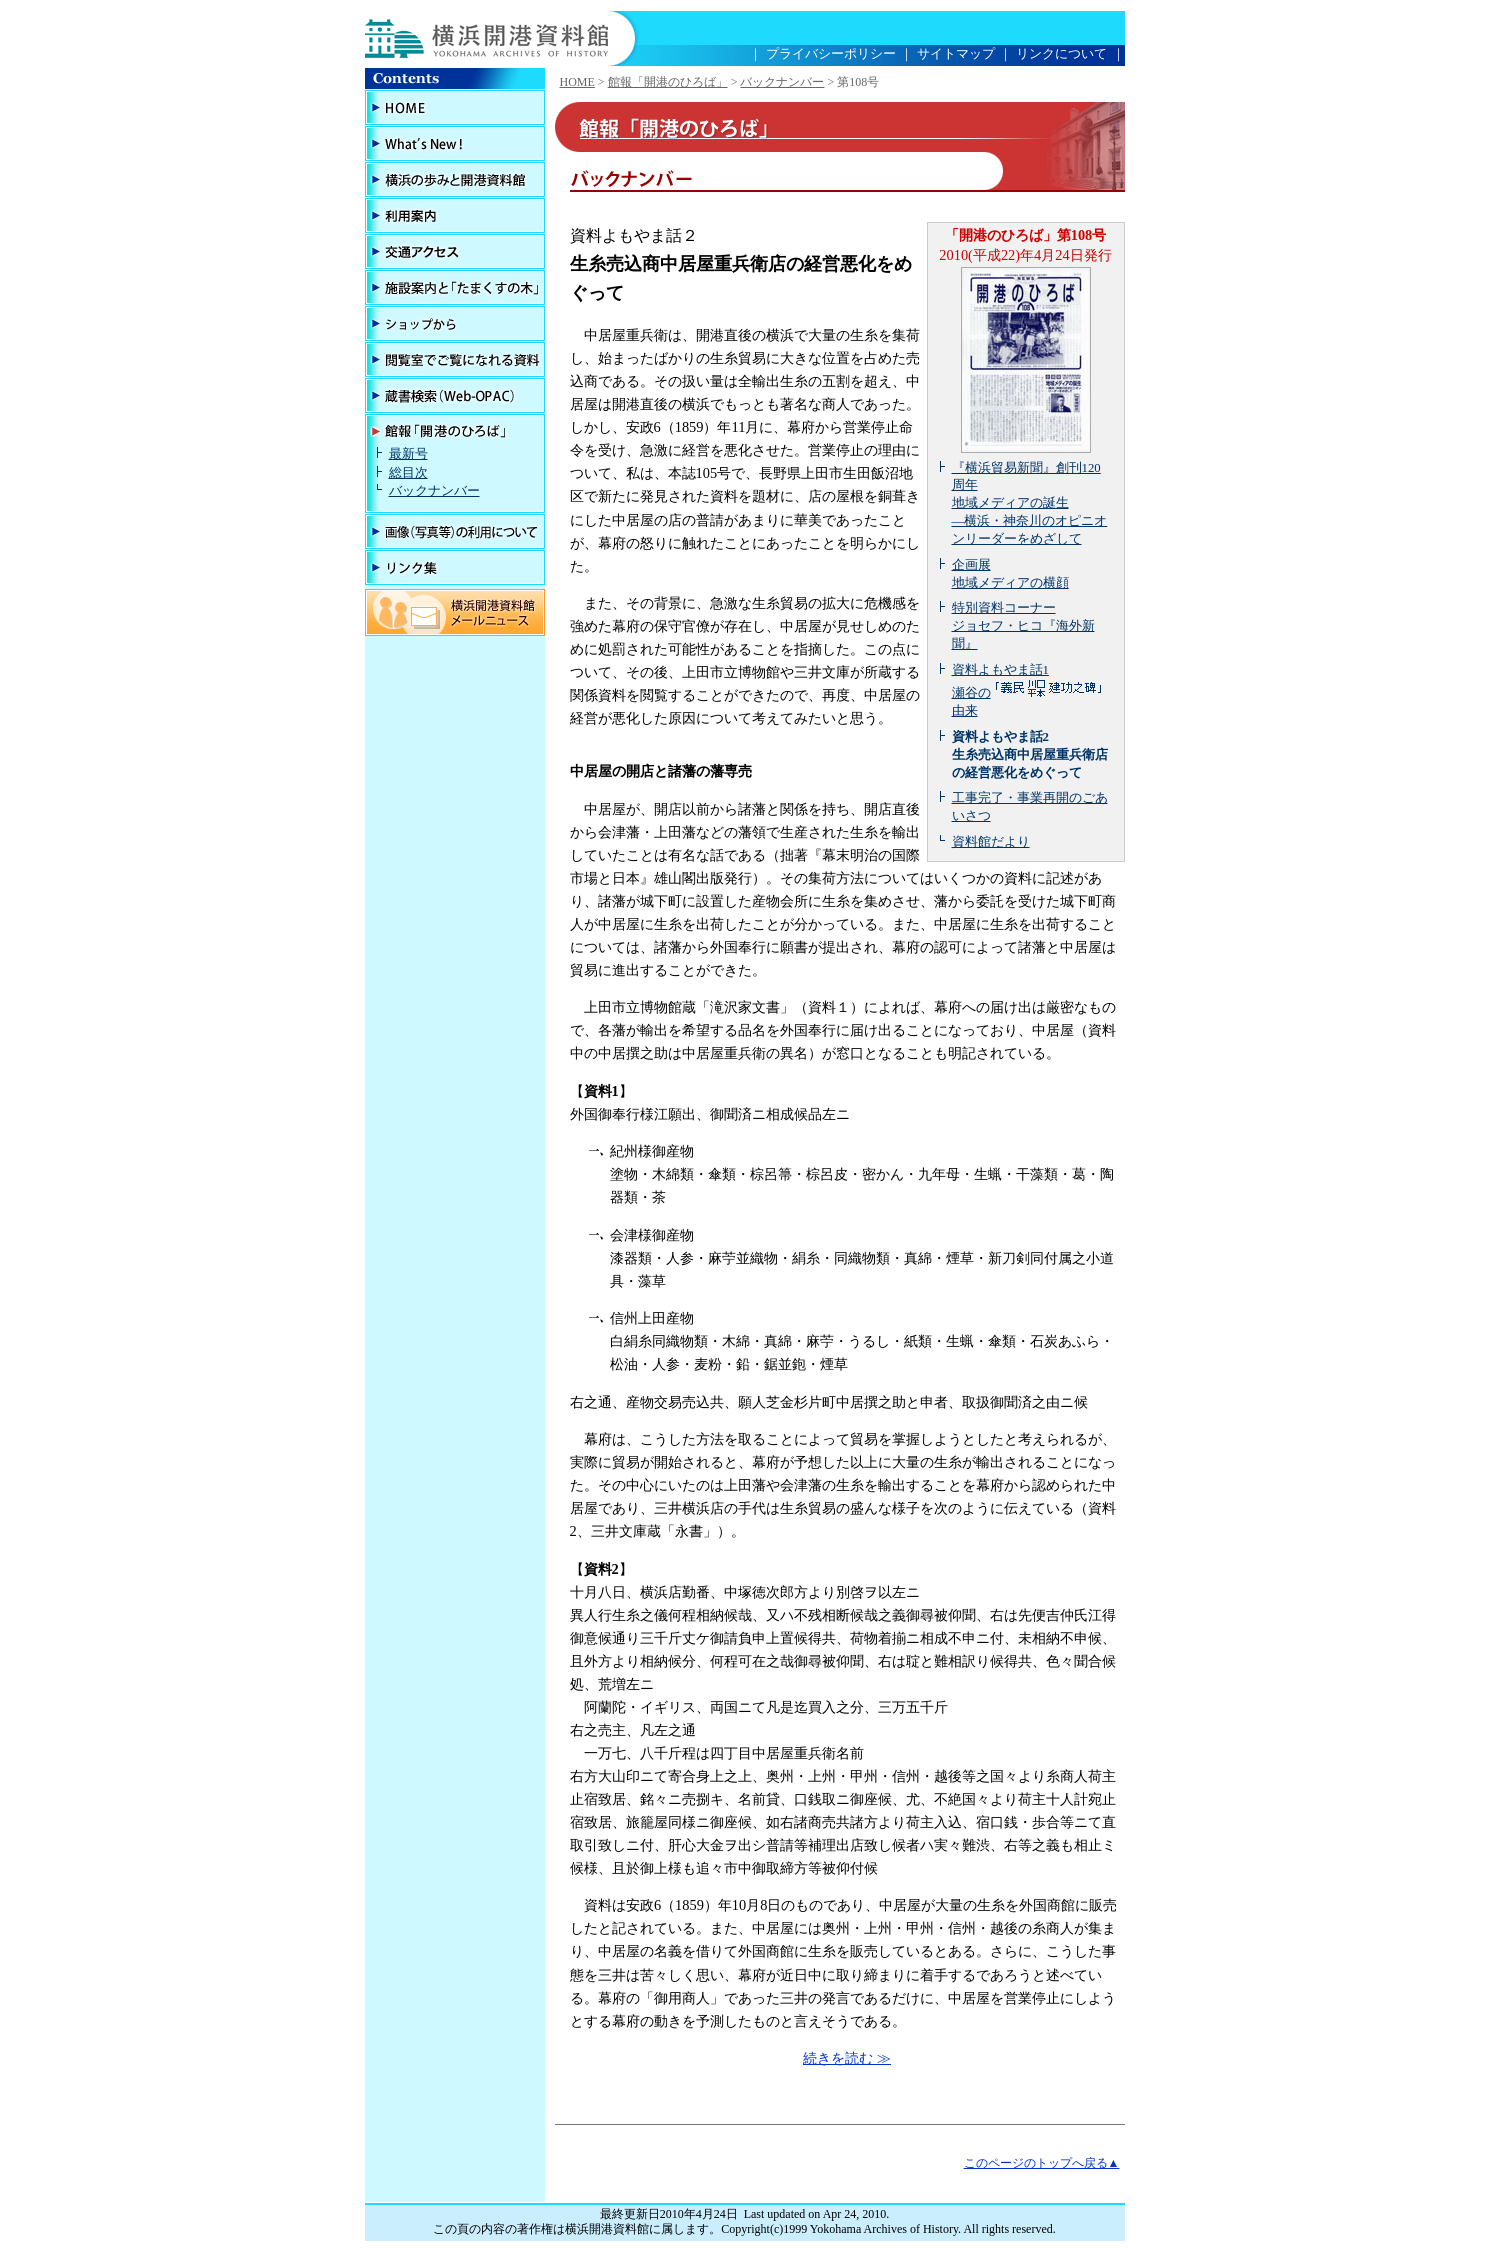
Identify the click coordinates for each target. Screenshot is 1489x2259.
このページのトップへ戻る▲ (1042, 2163)
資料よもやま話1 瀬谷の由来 (1028, 691)
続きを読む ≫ (847, 2058)
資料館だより (991, 842)
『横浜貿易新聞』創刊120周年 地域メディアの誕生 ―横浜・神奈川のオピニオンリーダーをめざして (1030, 504)
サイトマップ (956, 53)
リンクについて (1061, 53)
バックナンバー (434, 491)
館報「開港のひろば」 (668, 82)
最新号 (408, 454)
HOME (577, 82)
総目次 (408, 473)
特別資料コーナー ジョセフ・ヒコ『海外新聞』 (1023, 626)
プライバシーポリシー (831, 53)
